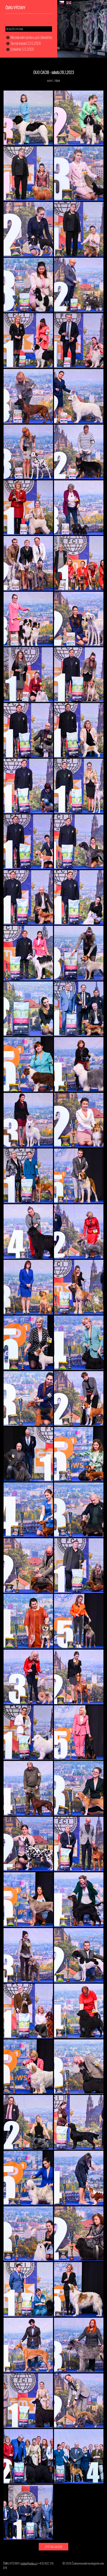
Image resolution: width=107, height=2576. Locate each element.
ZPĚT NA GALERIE (53, 2546)
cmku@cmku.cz (29, 2563)
